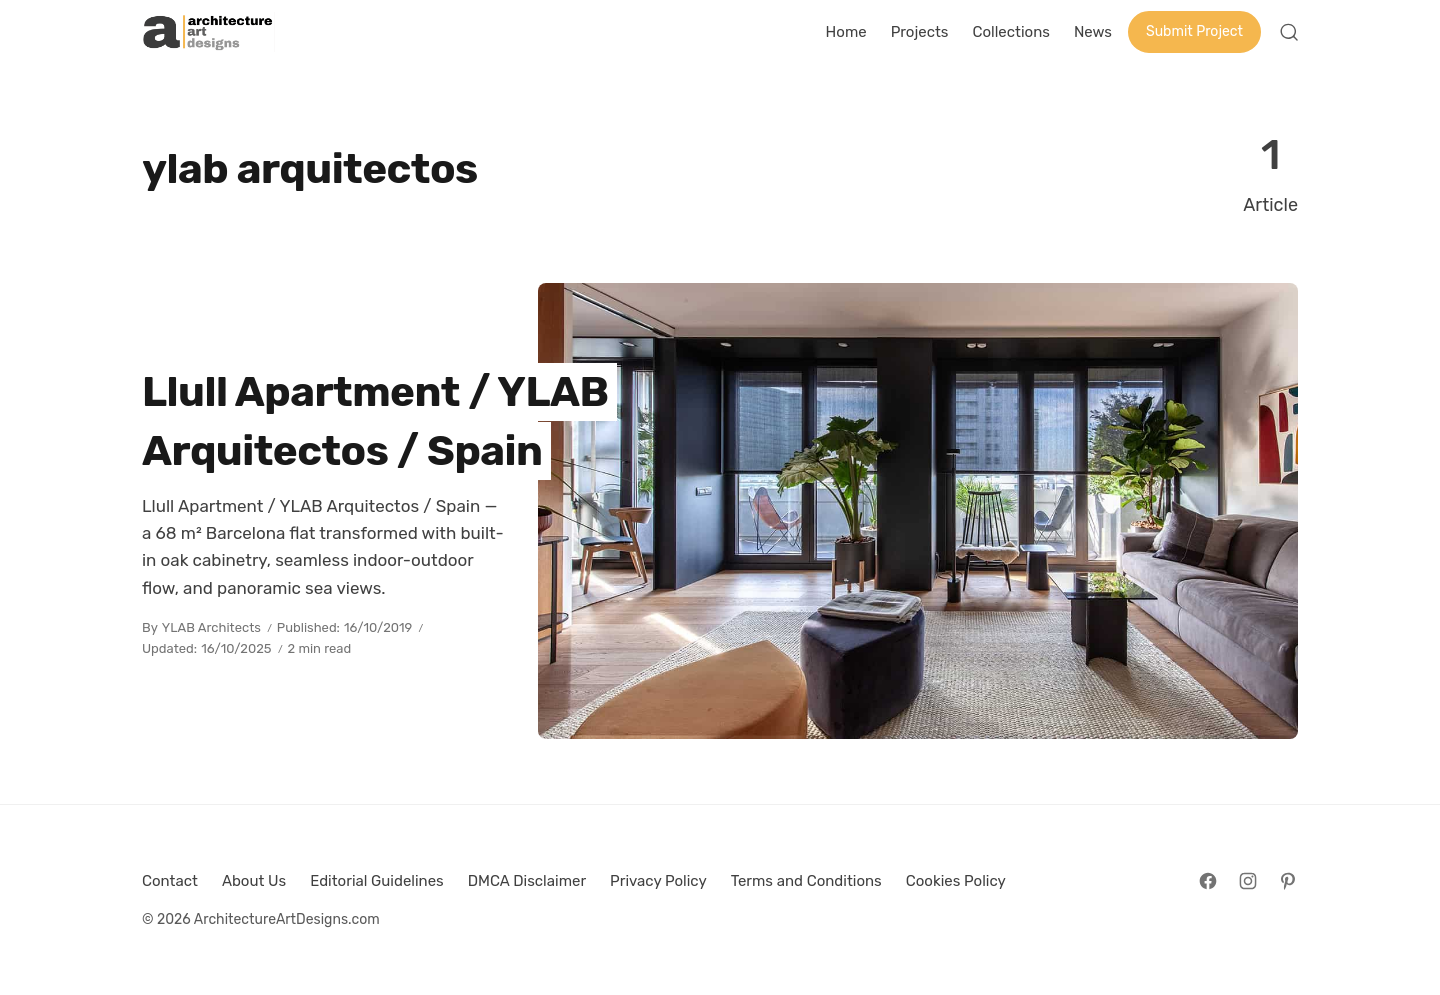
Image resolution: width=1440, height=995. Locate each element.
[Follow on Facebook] (1208, 881)
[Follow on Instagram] (1248, 881)
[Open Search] (1289, 32)
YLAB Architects (211, 627)
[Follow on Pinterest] (1288, 881)
